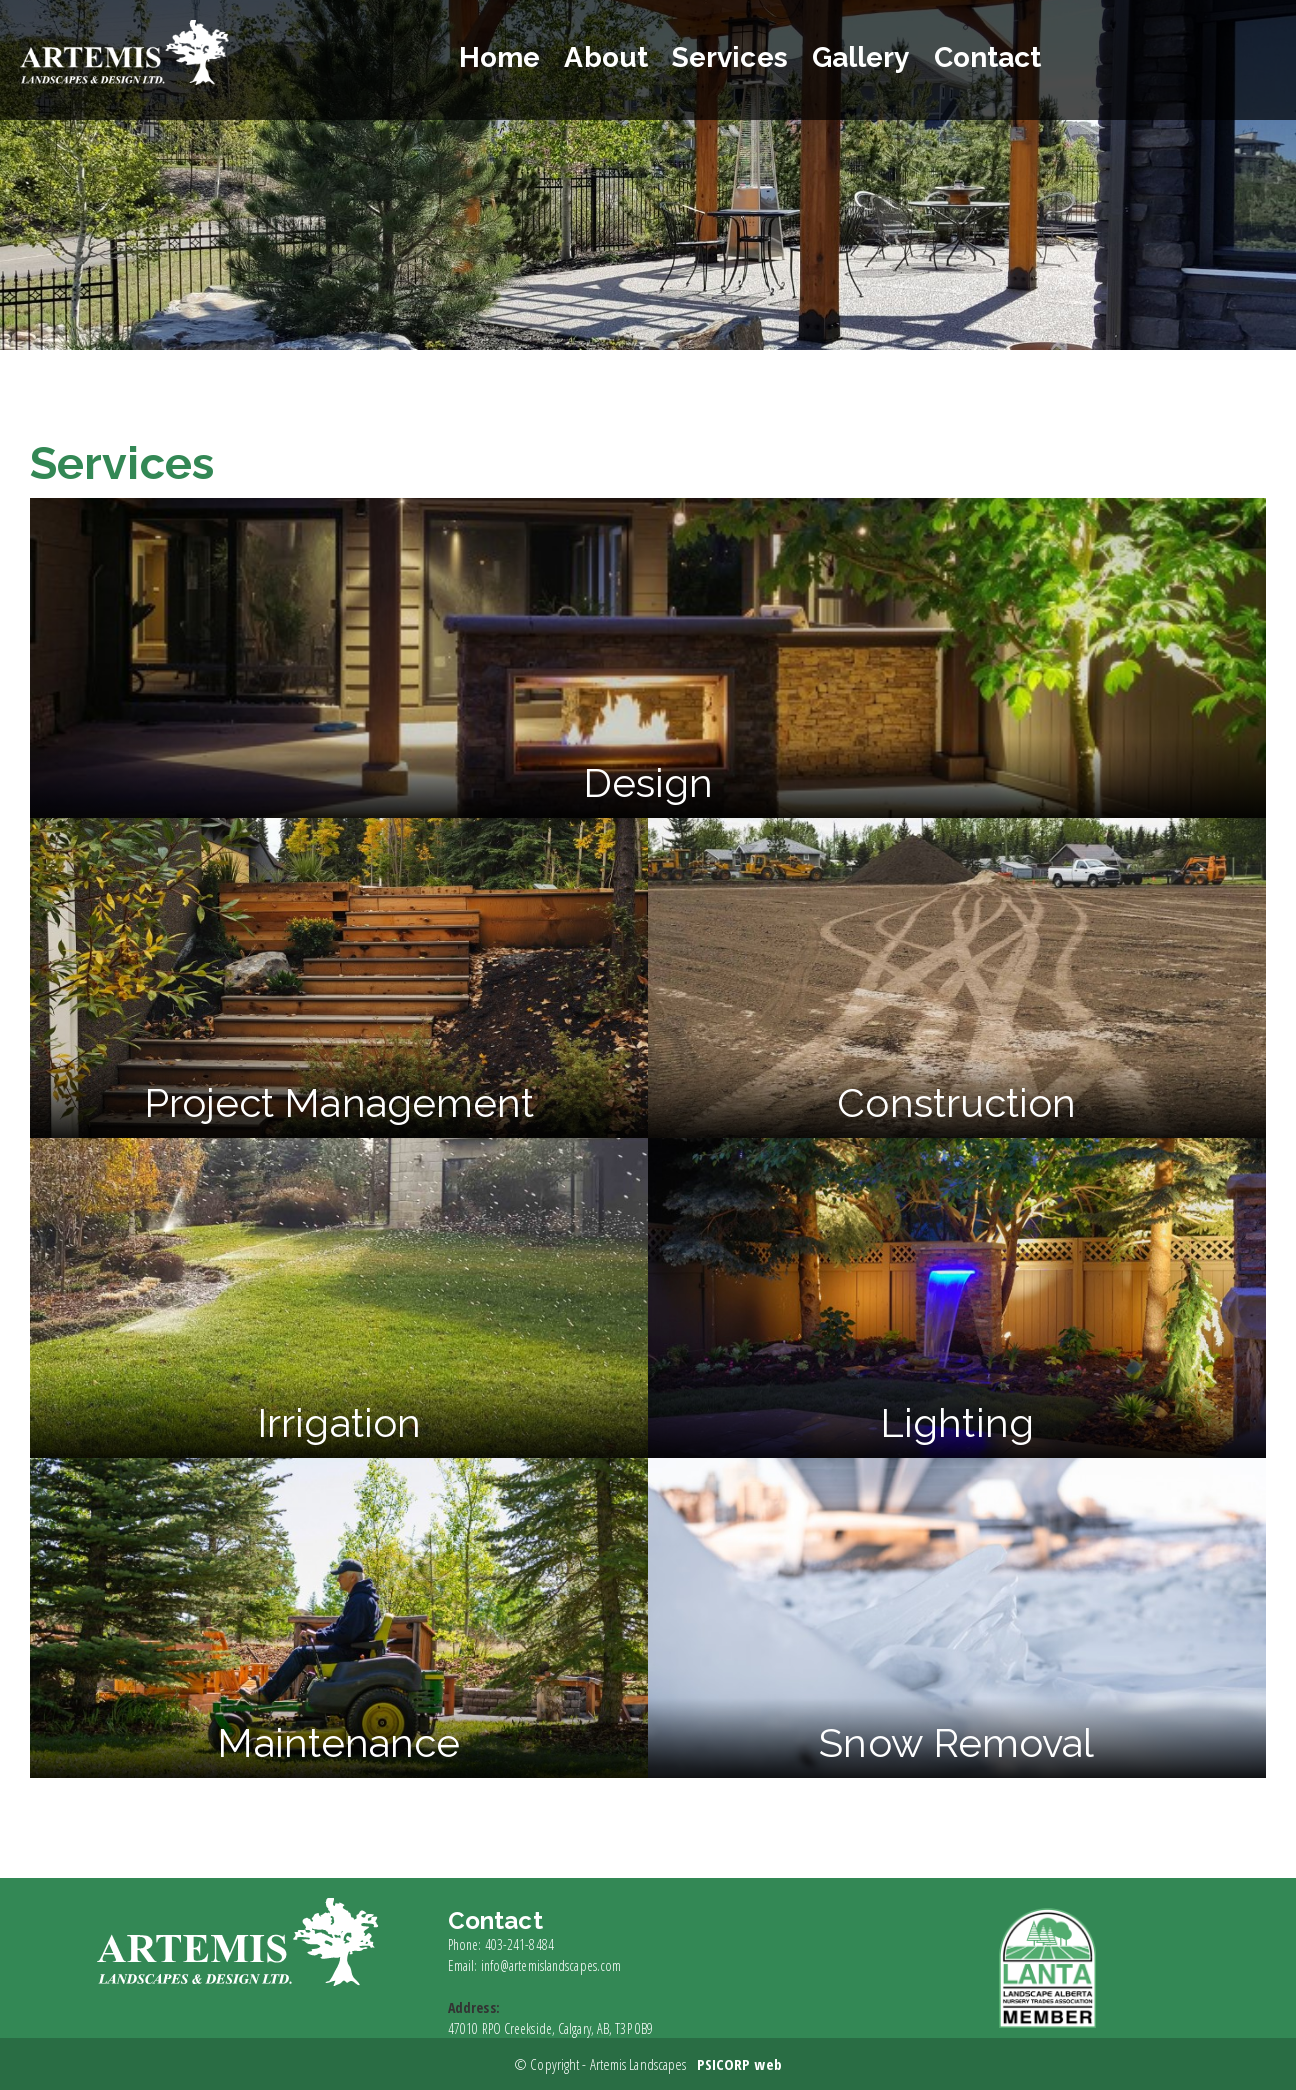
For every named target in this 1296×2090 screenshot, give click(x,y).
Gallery (869, 57)
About (614, 57)
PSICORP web (739, 2064)
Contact (995, 57)
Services (738, 57)
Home (507, 57)
